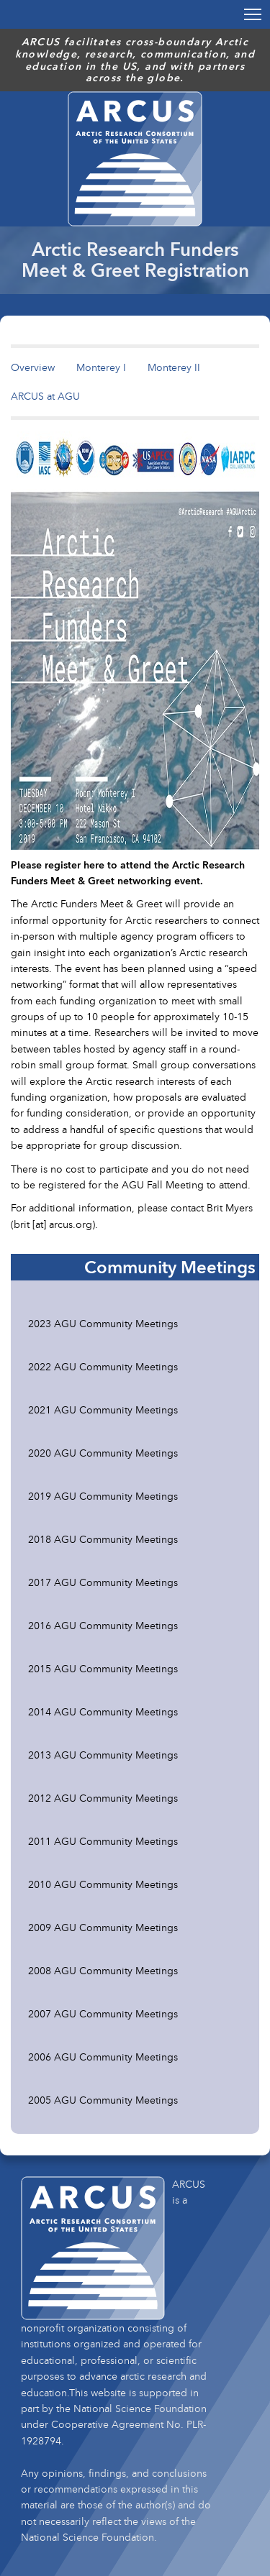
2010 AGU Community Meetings (103, 1884)
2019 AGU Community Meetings (103, 1496)
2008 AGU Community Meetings (103, 1970)
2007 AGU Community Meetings (103, 2013)
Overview (33, 367)
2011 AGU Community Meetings (103, 1841)
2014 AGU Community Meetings (103, 1711)
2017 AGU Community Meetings (103, 1582)
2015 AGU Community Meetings (103, 1668)
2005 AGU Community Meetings (103, 2099)
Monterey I (101, 367)
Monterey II (174, 367)
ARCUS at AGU (45, 396)
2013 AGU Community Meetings (103, 1754)
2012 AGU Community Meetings (103, 1797)
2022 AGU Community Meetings (103, 1366)
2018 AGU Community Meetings (103, 1539)
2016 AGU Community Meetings (103, 1625)
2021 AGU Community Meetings (103, 1409)
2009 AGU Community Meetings (103, 1927)
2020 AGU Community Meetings (103, 1452)
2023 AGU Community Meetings (103, 1323)
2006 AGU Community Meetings (103, 2056)
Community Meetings (170, 1266)
